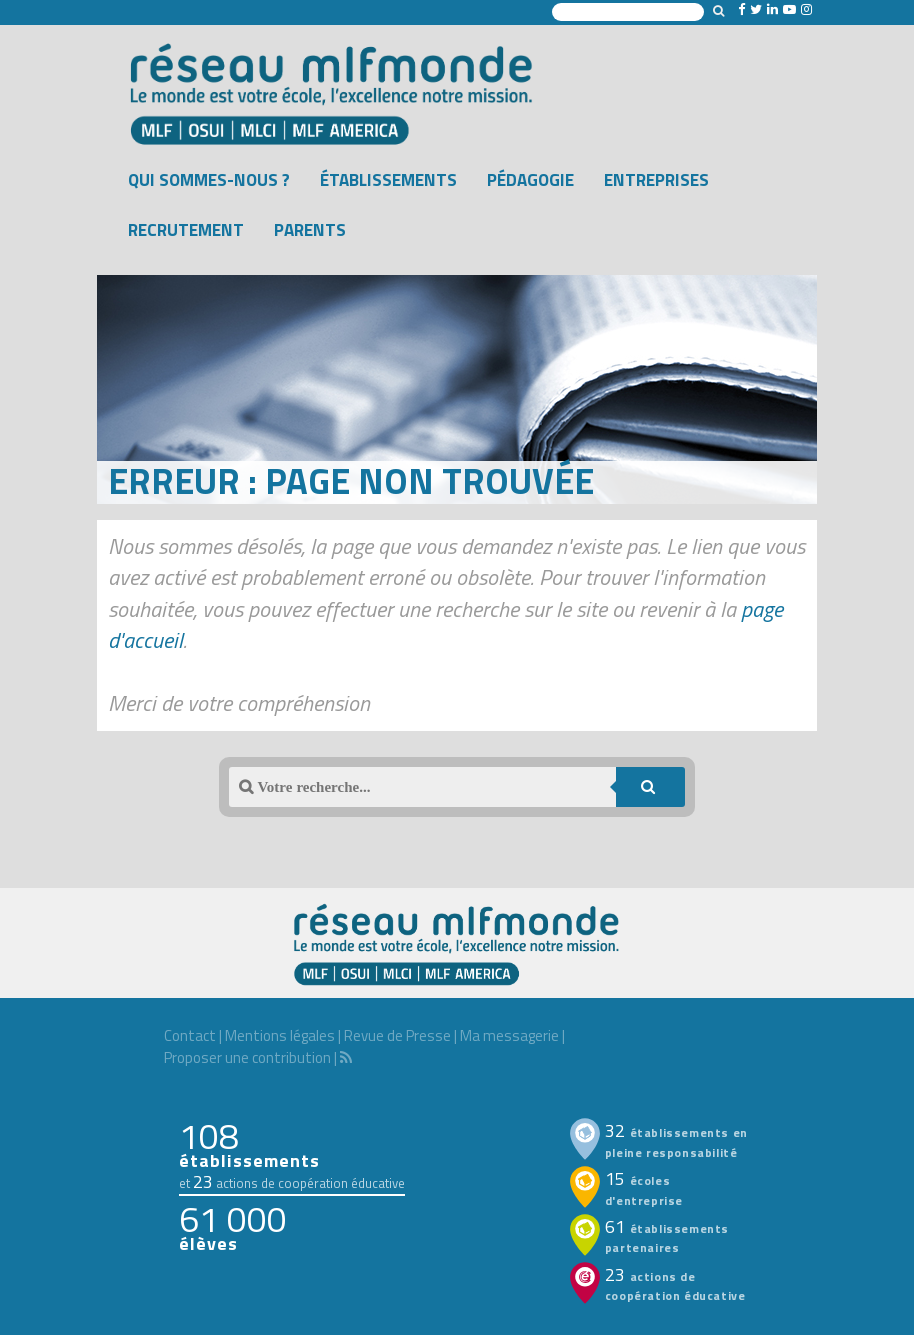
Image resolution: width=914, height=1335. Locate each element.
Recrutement (186, 230)
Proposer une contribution (247, 1057)
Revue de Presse (397, 1035)
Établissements (388, 180)
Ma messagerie (509, 1035)
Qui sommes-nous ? (209, 180)
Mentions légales (280, 1035)
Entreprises (656, 180)
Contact (190, 1035)
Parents (310, 230)
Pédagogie (530, 180)
